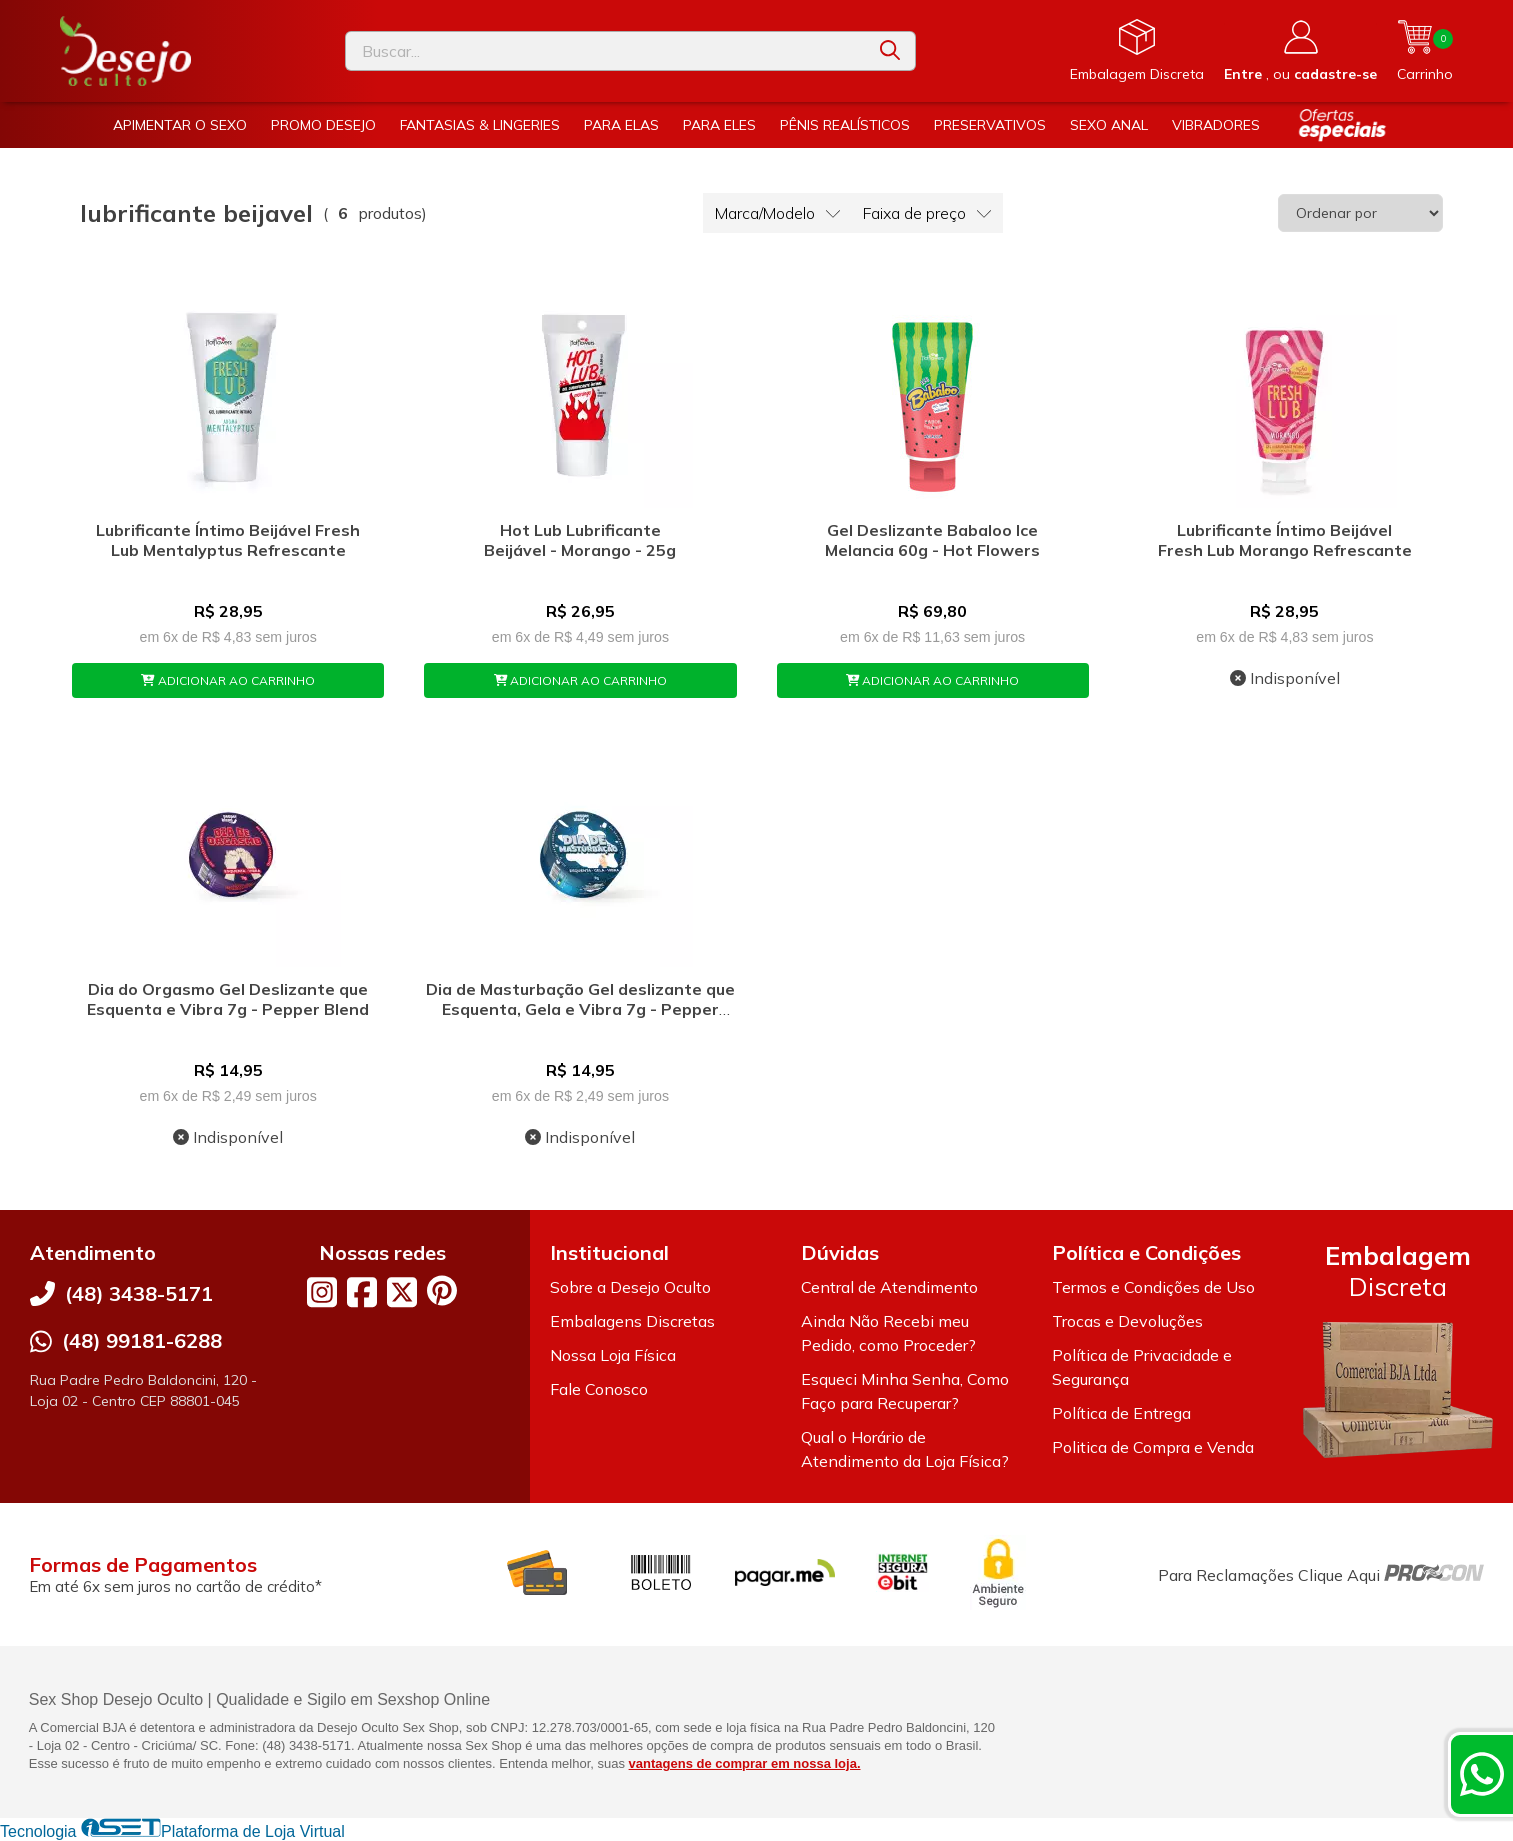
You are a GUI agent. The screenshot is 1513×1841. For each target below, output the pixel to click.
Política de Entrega (1121, 1413)
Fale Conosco (599, 1389)
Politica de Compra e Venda (1153, 1447)
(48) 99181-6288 (142, 1340)
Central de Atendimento (889, 1287)
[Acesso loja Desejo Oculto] (1300, 51)
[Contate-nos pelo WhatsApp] (1482, 1774)
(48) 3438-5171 (139, 1293)
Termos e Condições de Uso (1153, 1287)
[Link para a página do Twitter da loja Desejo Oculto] (402, 1292)
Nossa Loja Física (613, 1355)
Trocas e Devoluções (1127, 1321)
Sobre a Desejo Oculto (630, 1287)
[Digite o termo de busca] (605, 51)
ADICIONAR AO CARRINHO (228, 680)
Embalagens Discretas (632, 1321)
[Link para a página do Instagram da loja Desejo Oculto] (322, 1292)
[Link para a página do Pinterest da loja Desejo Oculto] (442, 1290)
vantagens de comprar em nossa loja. (745, 1763)
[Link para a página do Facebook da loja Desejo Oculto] (362, 1292)
